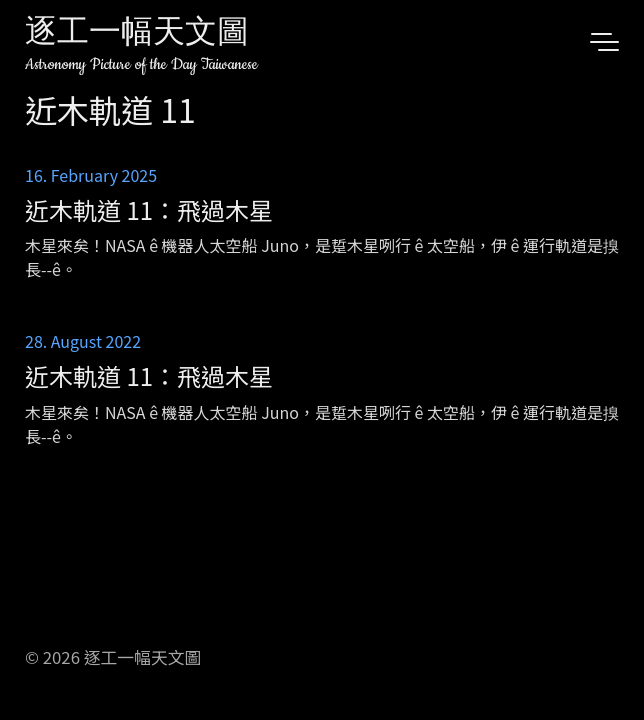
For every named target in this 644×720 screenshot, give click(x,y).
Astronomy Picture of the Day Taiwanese (141, 64)
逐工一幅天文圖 (137, 34)
